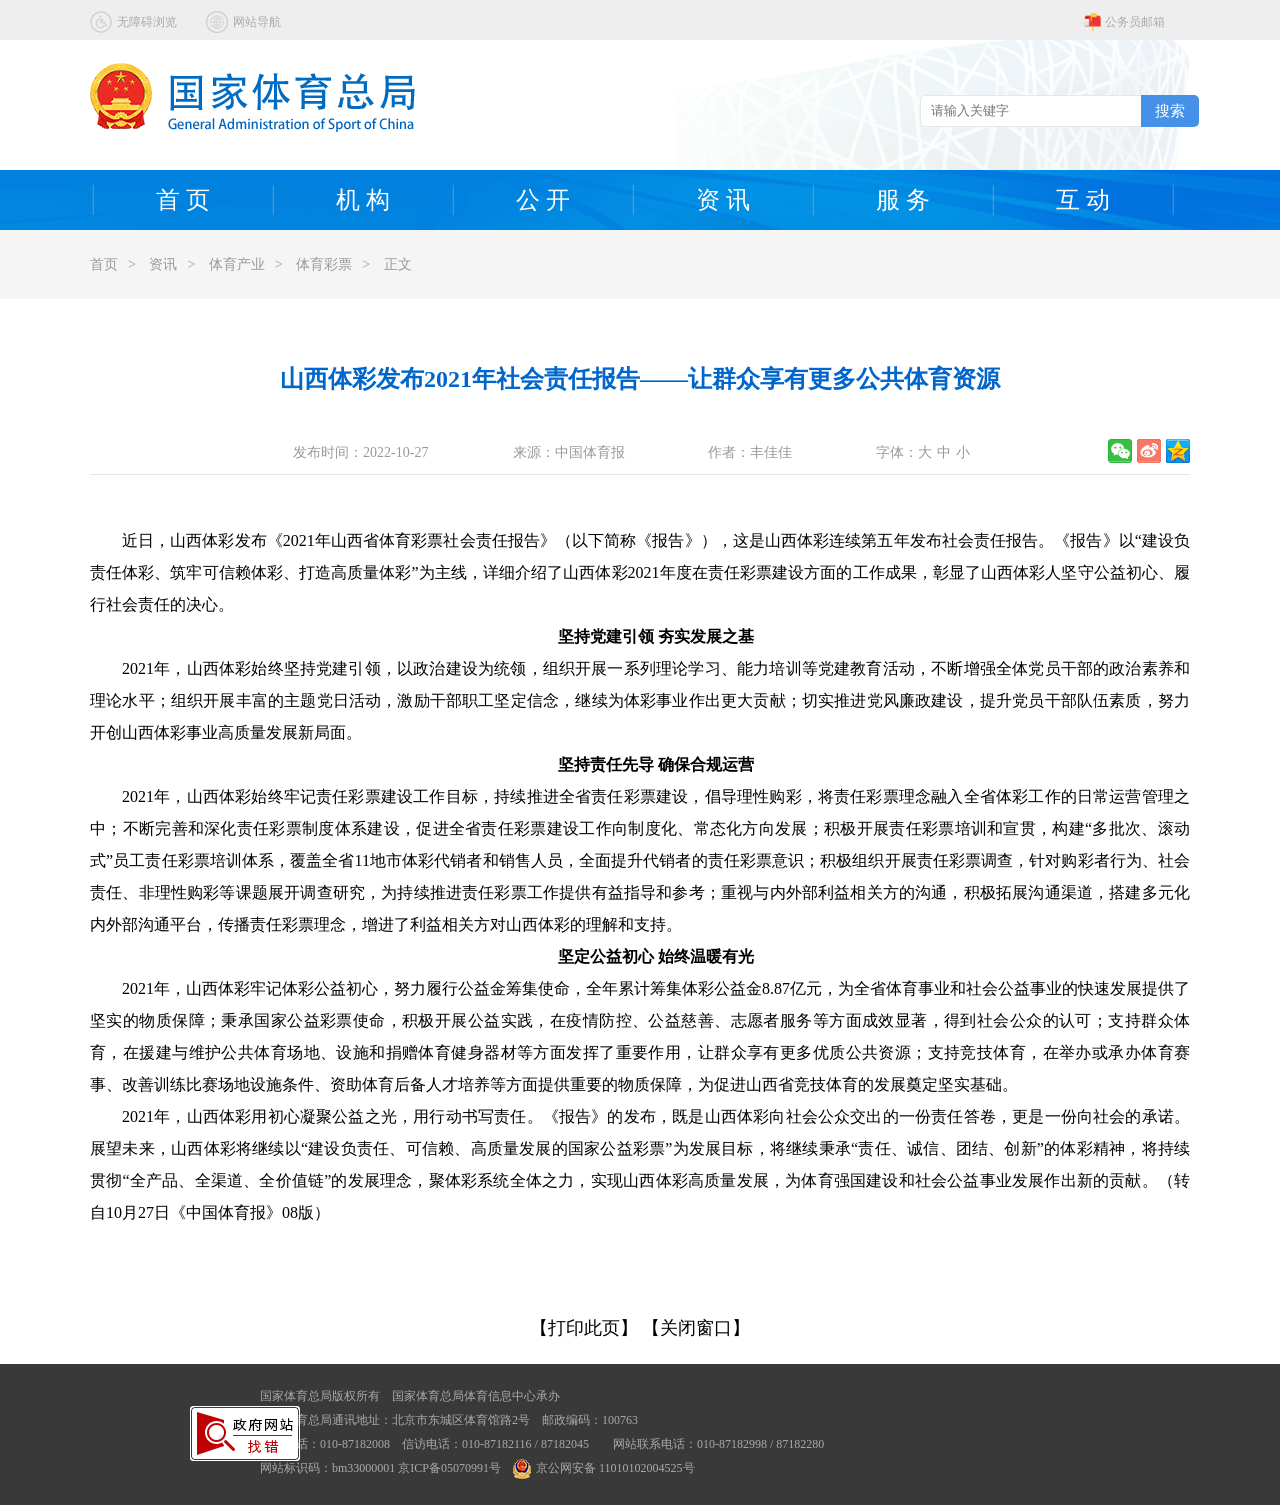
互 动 (1083, 200)
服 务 (903, 200)
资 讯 (723, 200)
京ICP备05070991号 (449, 1468)
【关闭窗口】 (696, 1328)
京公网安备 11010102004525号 (604, 1468)
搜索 (1170, 110)
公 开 (543, 200)
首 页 (183, 200)
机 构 (363, 200)
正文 (398, 264)
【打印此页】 (584, 1328)
